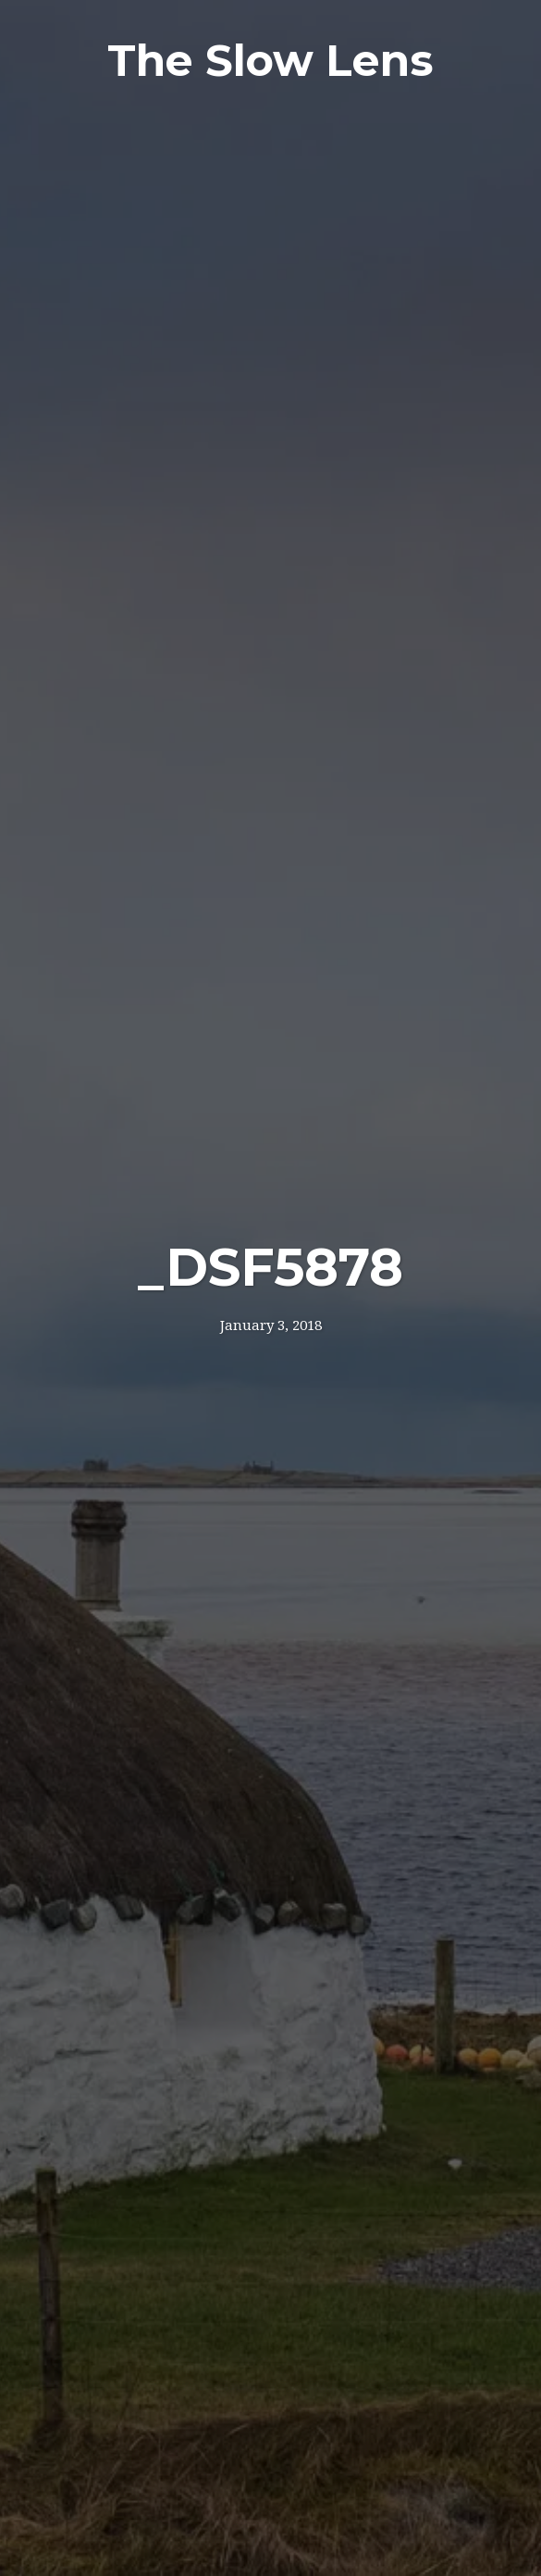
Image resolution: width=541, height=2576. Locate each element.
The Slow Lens (270, 60)
